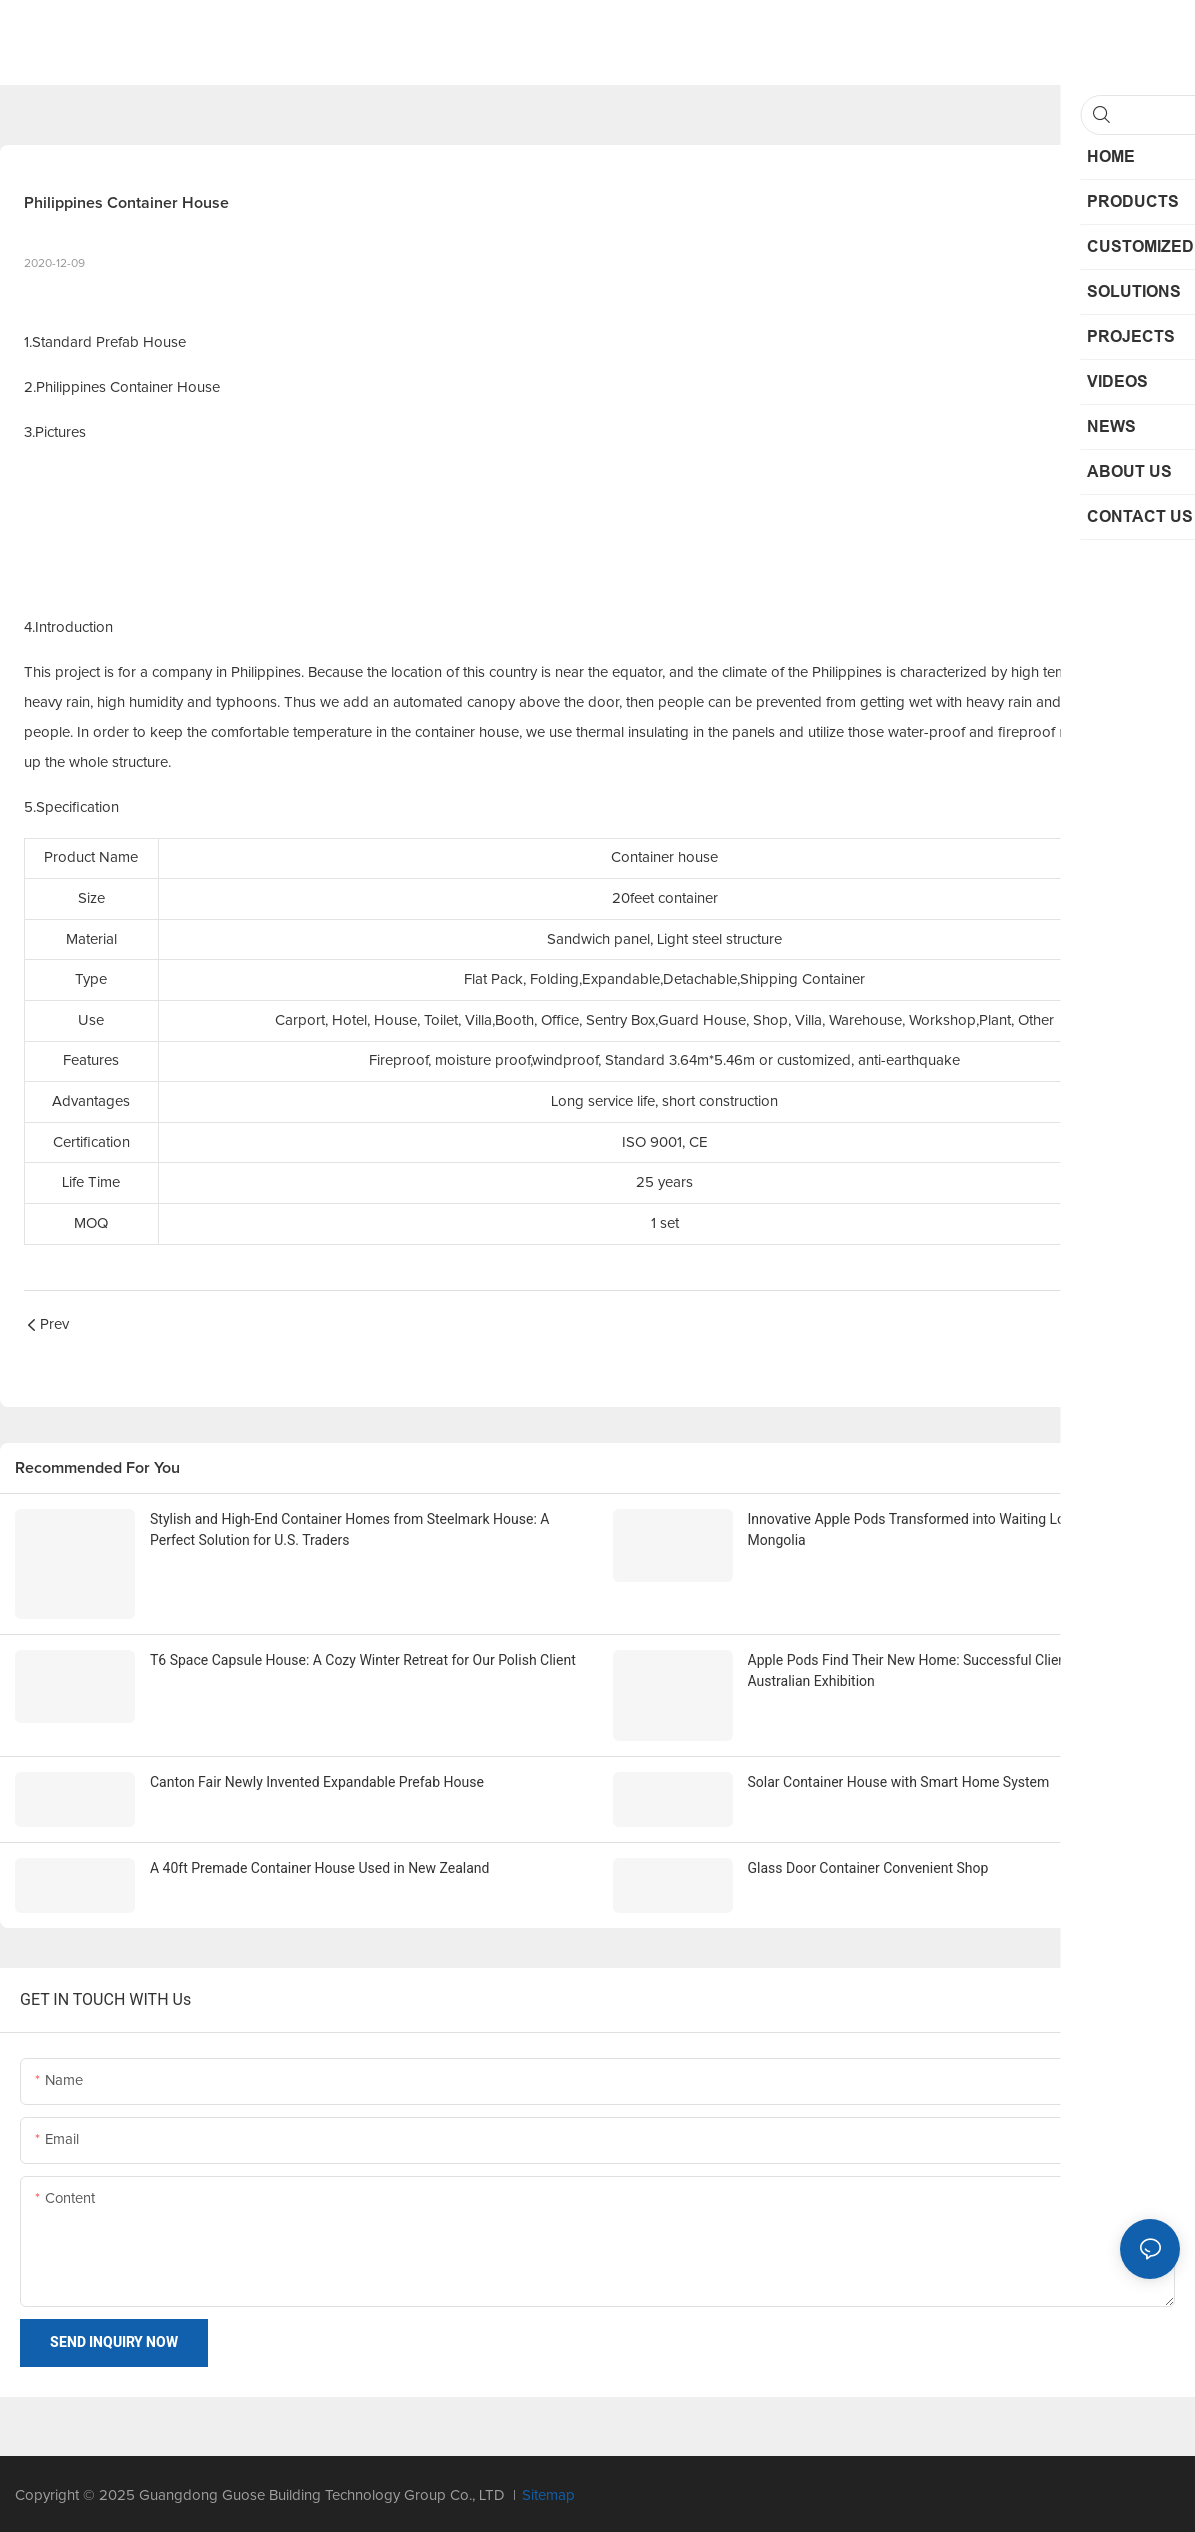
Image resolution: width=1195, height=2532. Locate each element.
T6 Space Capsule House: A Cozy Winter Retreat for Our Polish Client (363, 1658)
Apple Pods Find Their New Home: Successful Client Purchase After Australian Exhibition (957, 1668)
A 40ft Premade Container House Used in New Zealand (319, 1864)
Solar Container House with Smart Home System (899, 1779)
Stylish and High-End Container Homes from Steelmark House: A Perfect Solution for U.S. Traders (349, 1529)
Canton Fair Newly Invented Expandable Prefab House (317, 1779)
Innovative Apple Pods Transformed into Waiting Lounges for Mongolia (936, 1529)
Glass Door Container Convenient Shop (868, 1864)
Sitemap (548, 2491)
